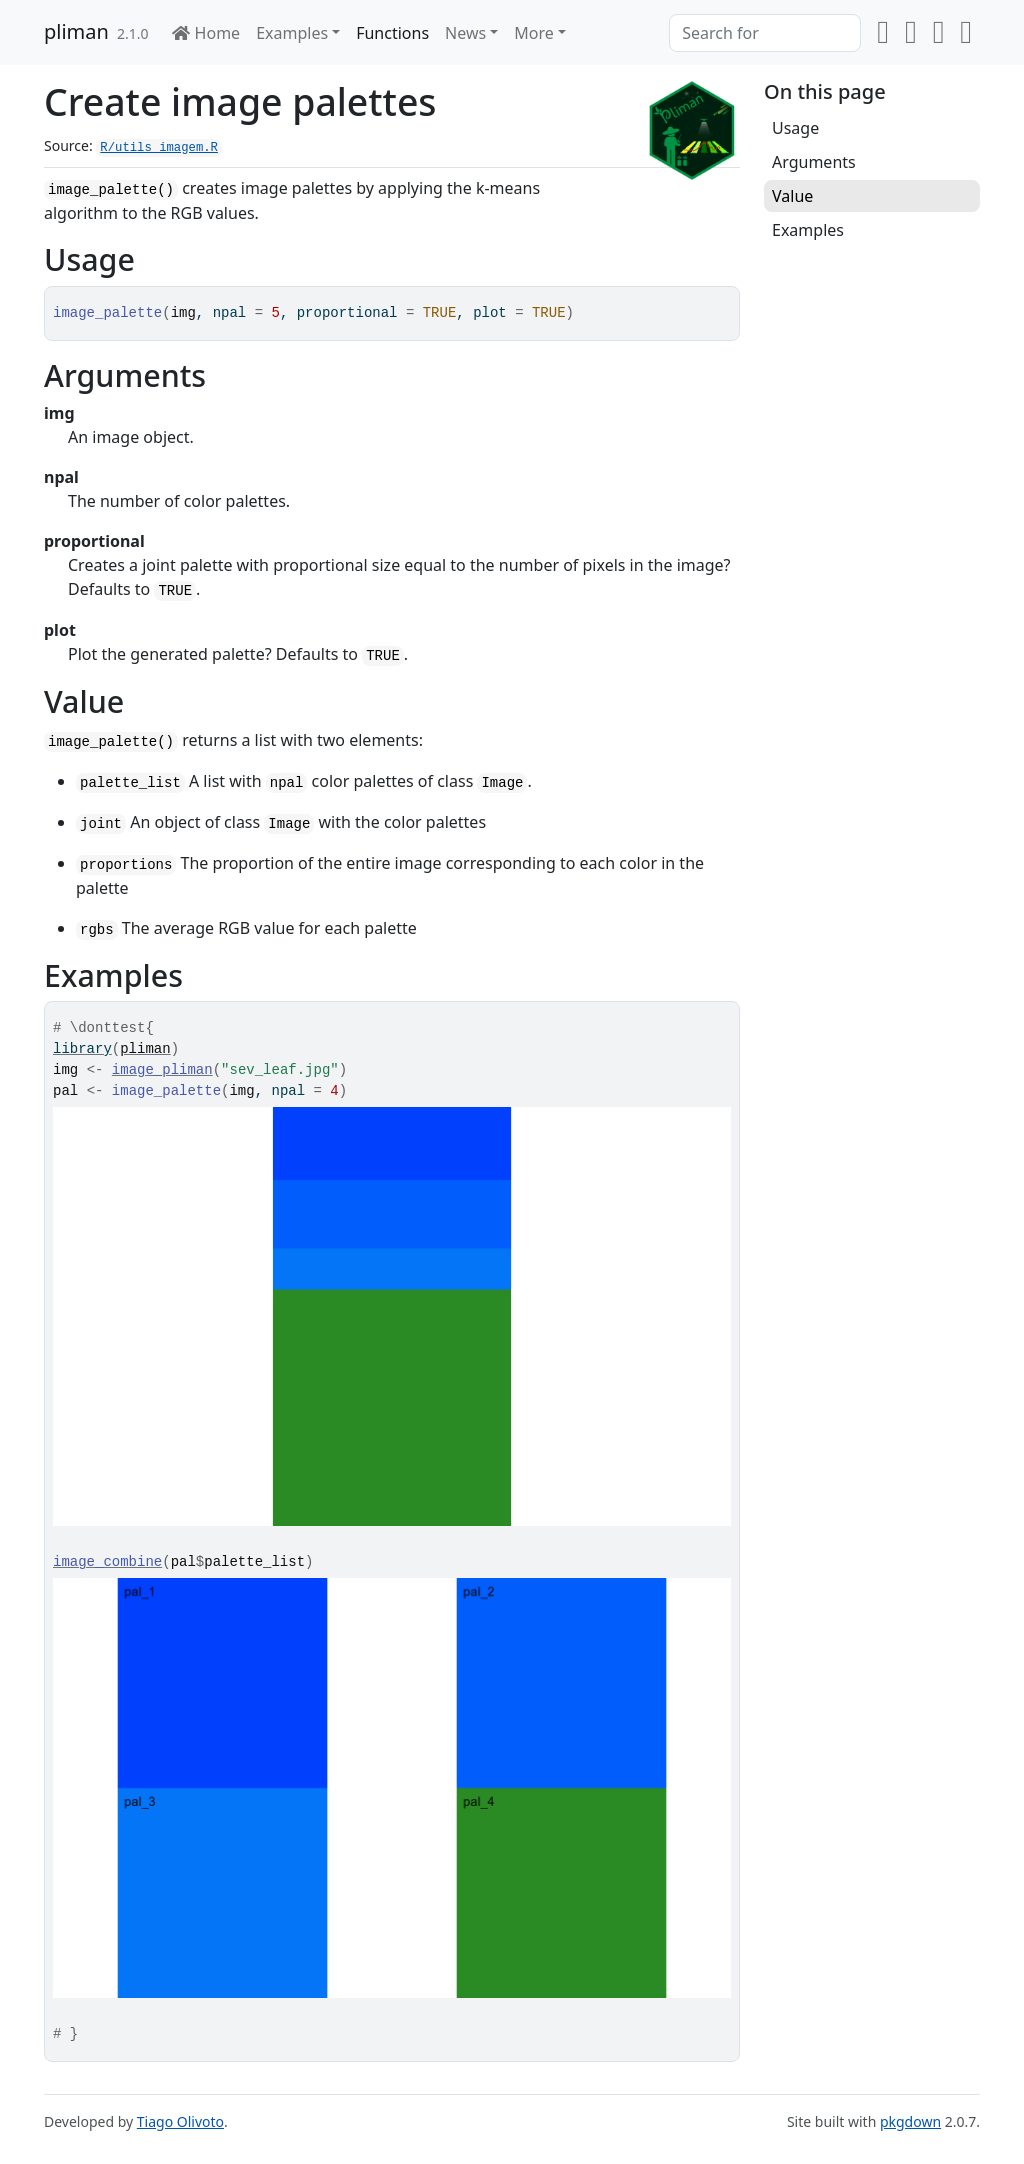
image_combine (107, 1562)
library (82, 1049)
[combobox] (765, 33)
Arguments (814, 162)
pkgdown (910, 2121)
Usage (795, 128)
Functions (392, 33)
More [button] (534, 33)
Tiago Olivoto (180, 2121)
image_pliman (162, 1070)
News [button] (465, 33)
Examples (808, 230)
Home (206, 33)
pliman (76, 31)
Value (792, 196)
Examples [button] (292, 33)
